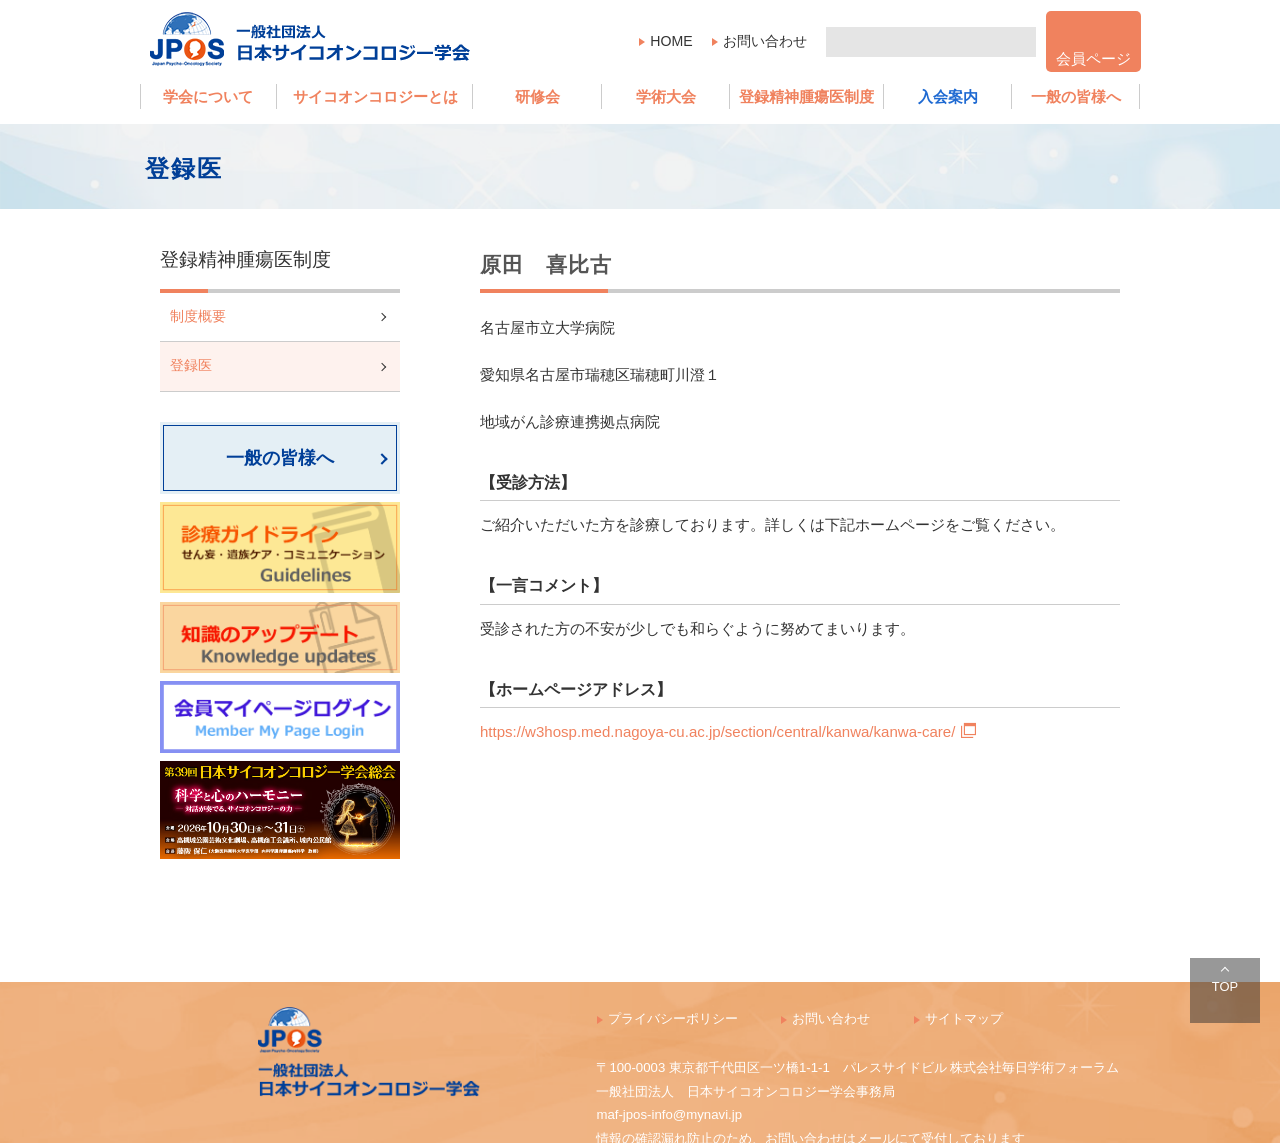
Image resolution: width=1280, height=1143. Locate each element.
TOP (1225, 986)
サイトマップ (964, 1018)
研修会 (537, 96)
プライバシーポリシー (673, 1018)
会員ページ (1093, 58)
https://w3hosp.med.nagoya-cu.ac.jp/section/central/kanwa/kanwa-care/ (728, 731)
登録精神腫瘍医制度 (806, 96)
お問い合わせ (765, 41)
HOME (671, 41)
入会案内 (948, 96)
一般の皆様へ (1076, 96)
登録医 (191, 365)
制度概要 (198, 316)
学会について (208, 96)
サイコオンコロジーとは (375, 96)
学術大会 (666, 96)
